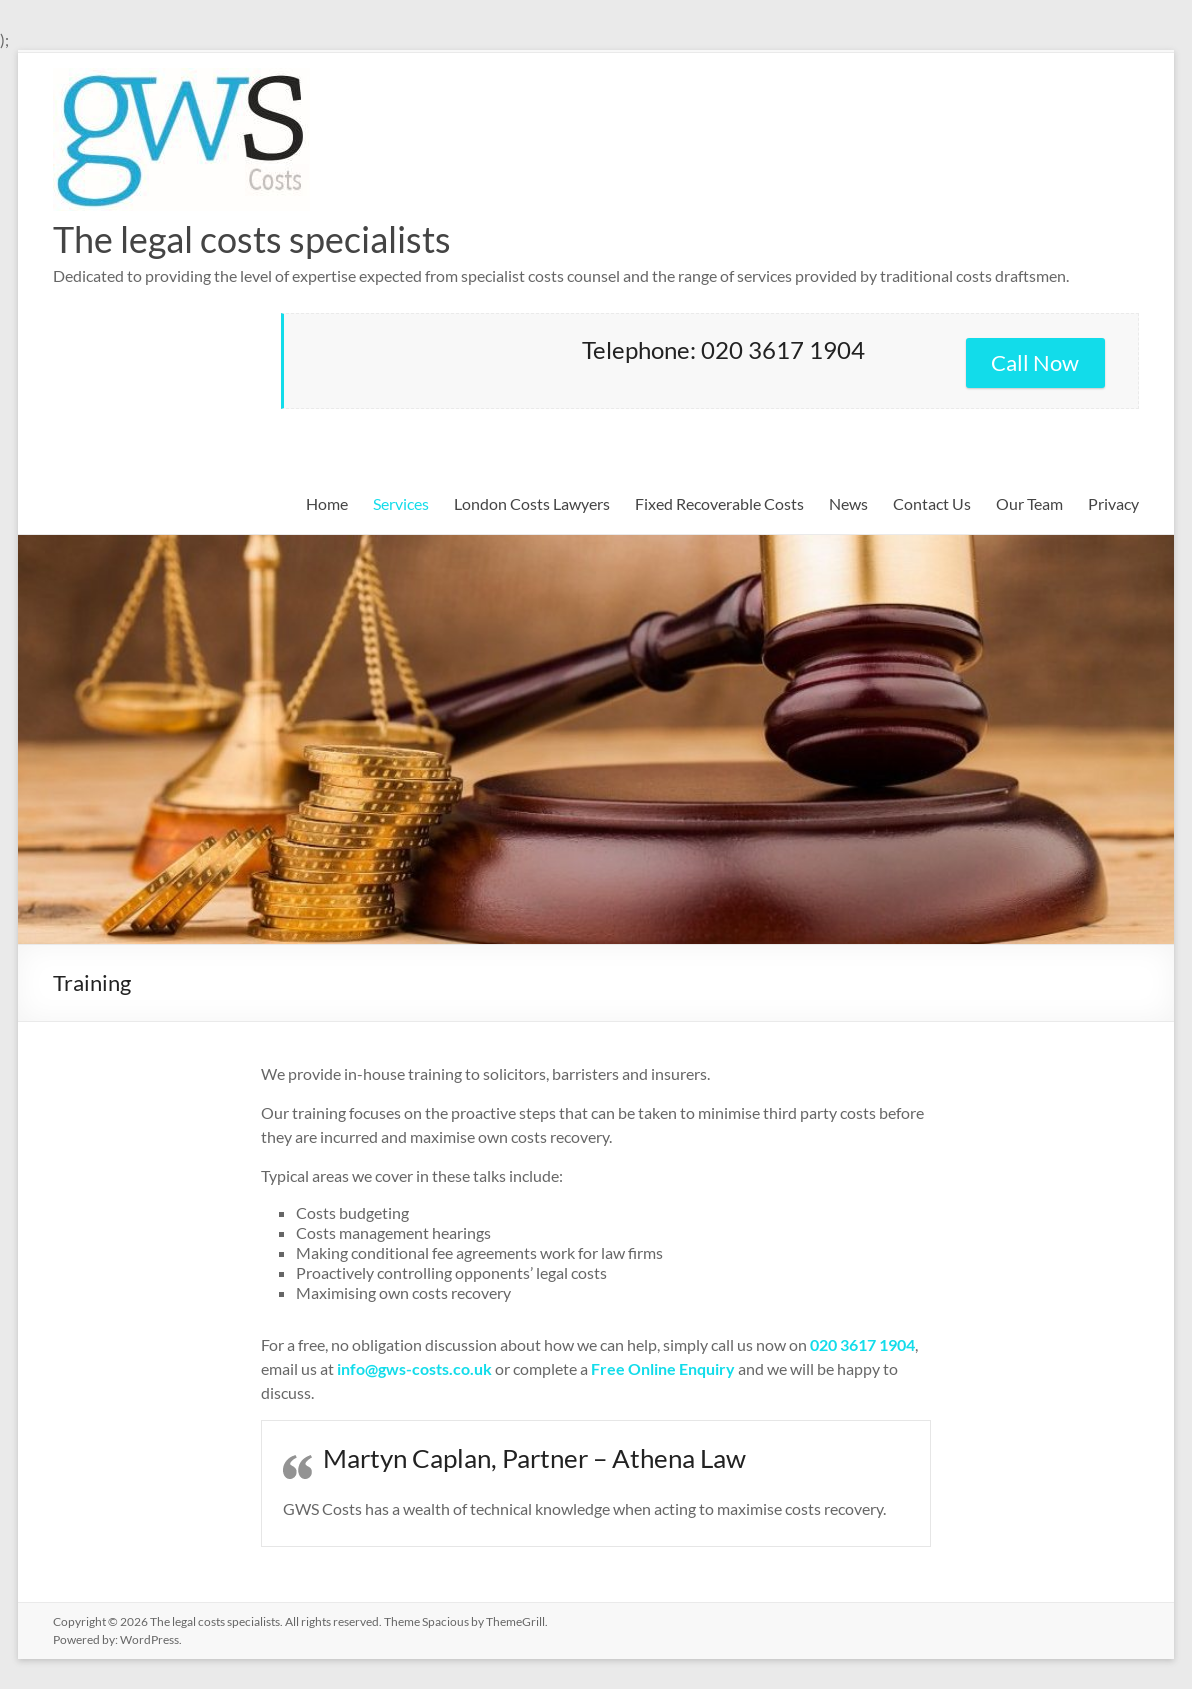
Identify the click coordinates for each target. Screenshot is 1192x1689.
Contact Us (932, 503)
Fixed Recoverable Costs (719, 503)
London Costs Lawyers (532, 503)
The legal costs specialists (252, 239)
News (848, 503)
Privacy (1113, 503)
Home (327, 503)
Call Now (1035, 362)
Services (401, 503)
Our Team (1029, 503)
